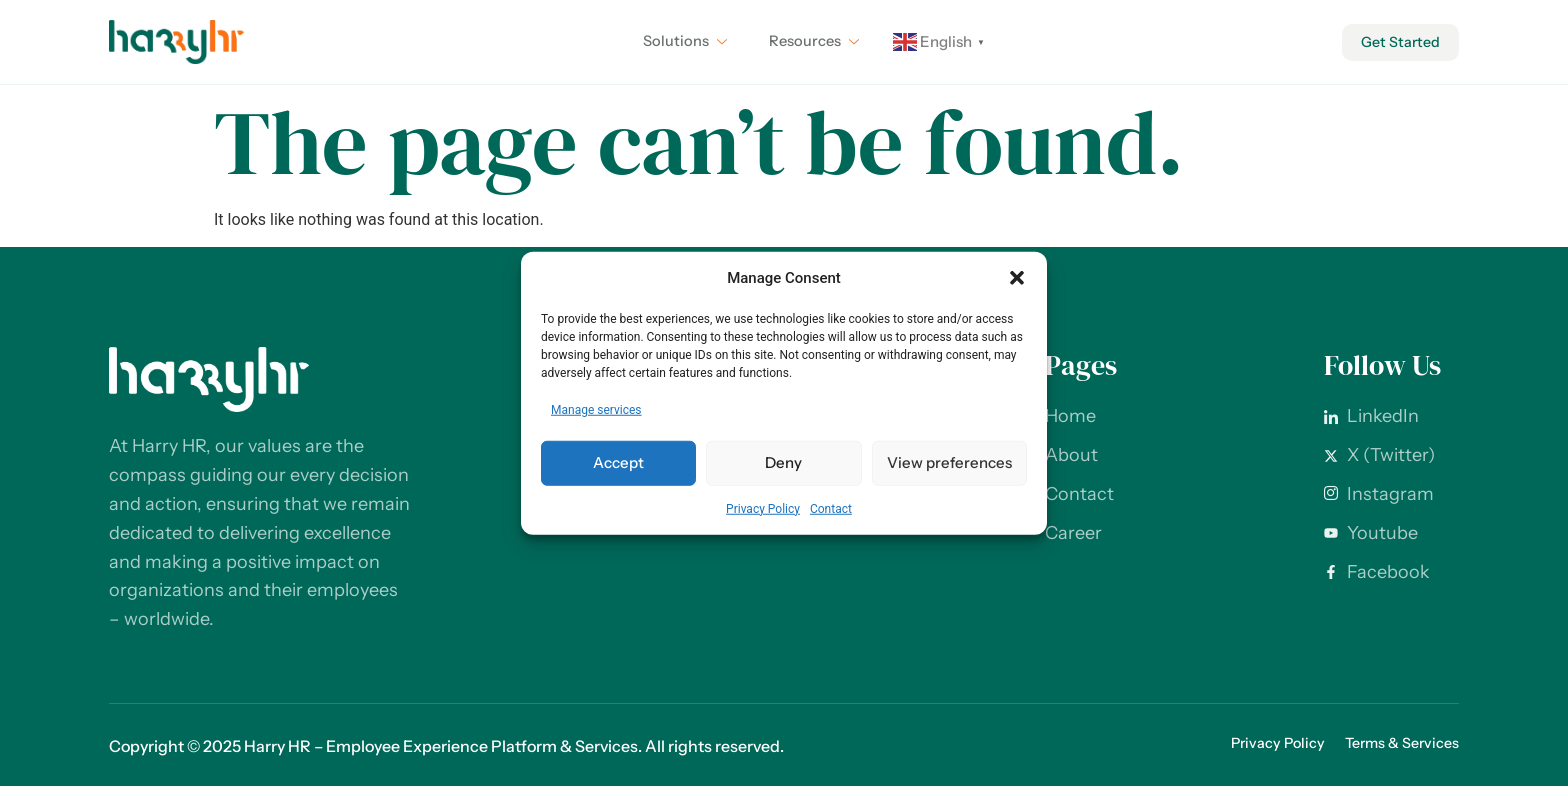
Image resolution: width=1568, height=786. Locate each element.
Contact (831, 508)
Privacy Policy (763, 508)
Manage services (596, 409)
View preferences (949, 462)
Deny (783, 462)
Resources (811, 42)
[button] (1017, 278)
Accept (618, 462)
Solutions (679, 42)
